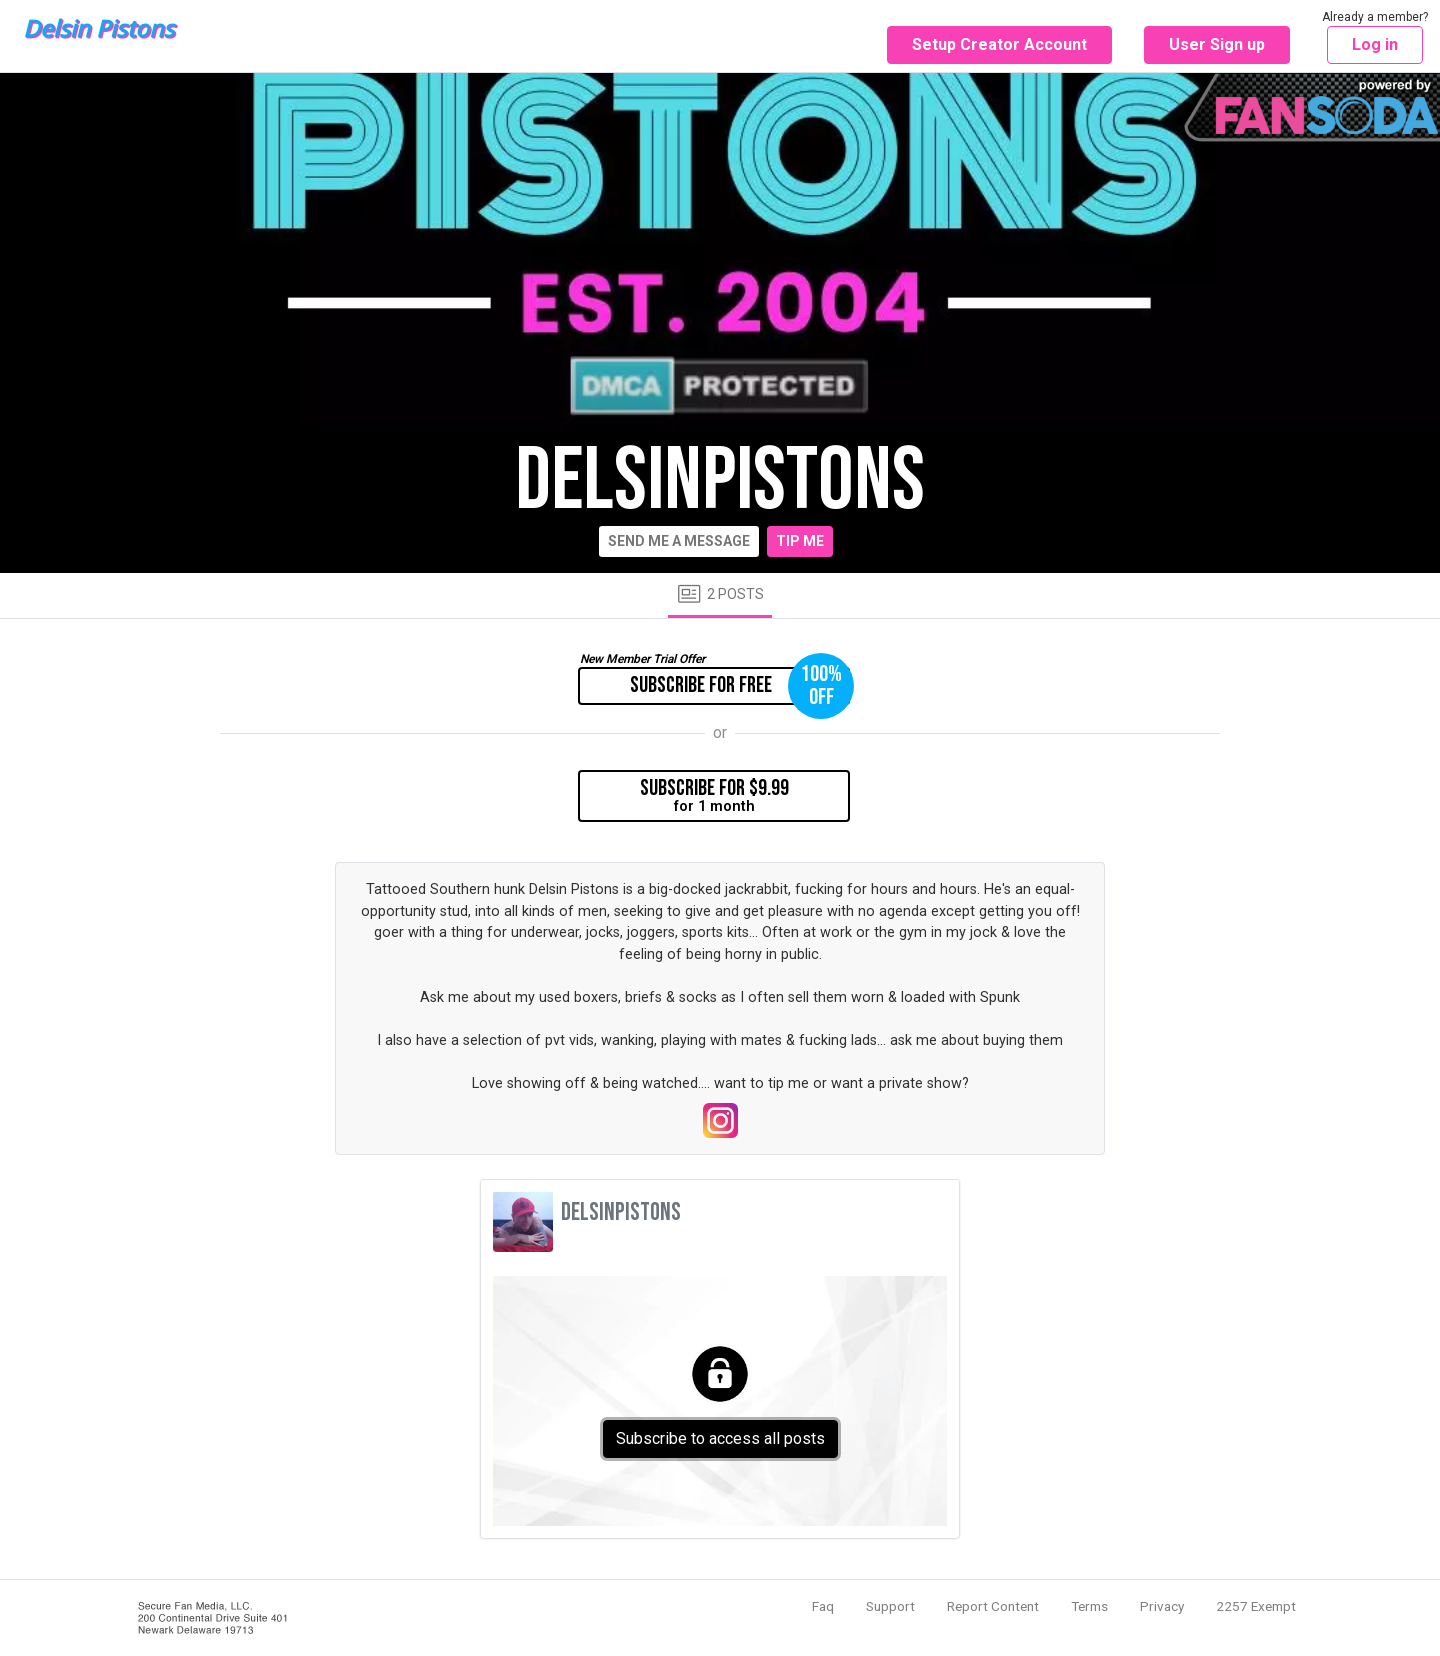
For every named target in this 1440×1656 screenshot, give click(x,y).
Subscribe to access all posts (720, 1438)
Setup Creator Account (999, 44)
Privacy (1162, 1606)
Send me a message (679, 541)
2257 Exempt (1256, 1606)
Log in (1375, 44)
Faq (823, 1606)
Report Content (993, 1606)
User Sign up (1217, 44)
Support (890, 1606)
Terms (1089, 1606)
